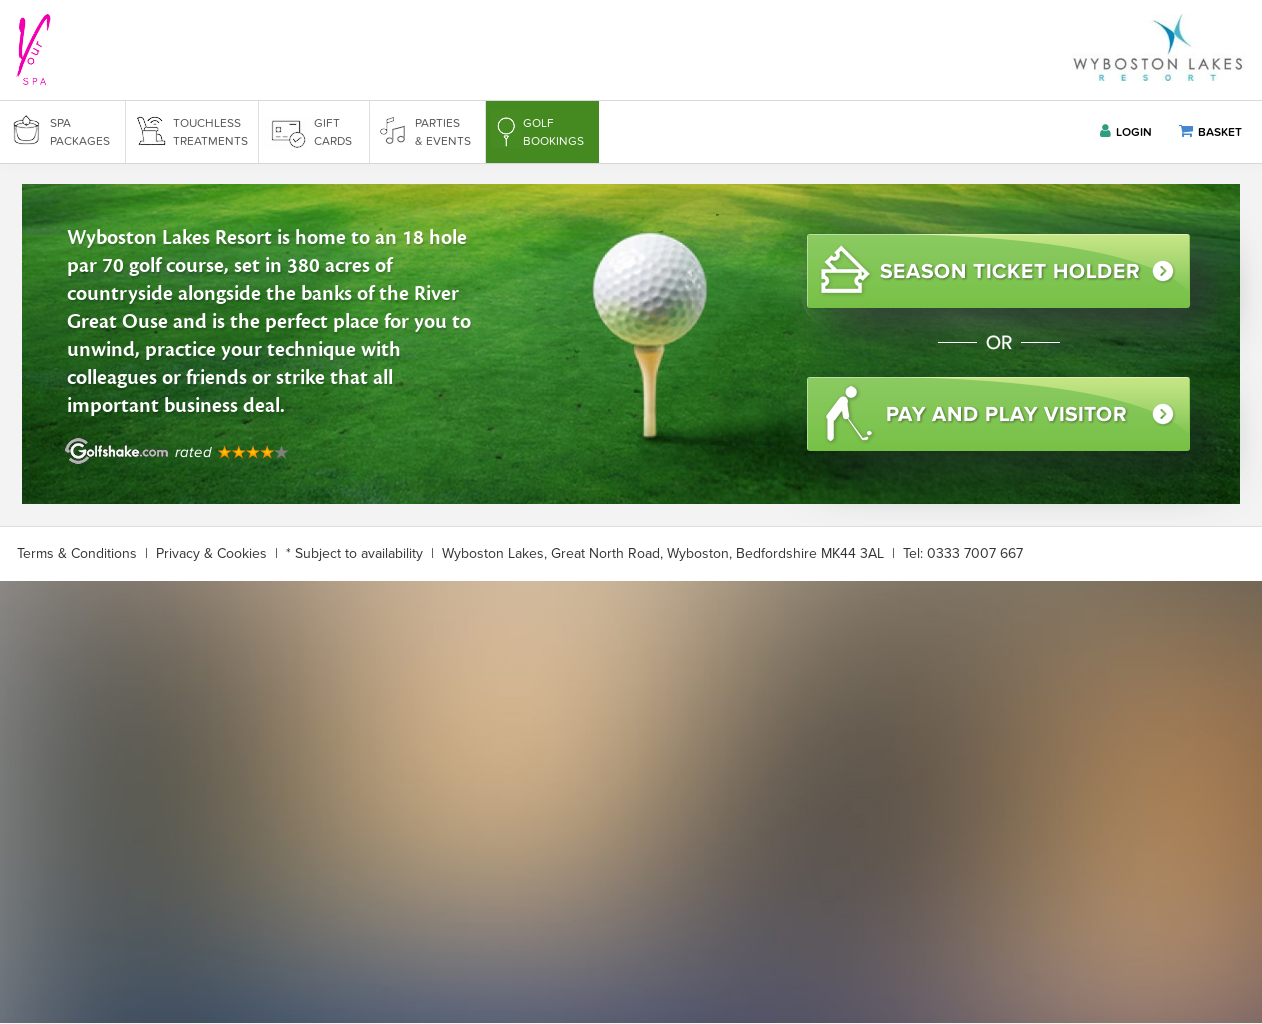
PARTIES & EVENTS (443, 132)
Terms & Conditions (77, 553)
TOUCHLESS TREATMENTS (210, 132)
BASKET (1210, 131)
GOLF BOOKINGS (553, 132)
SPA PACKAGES (80, 132)
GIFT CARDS (333, 132)
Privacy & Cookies (211, 553)
